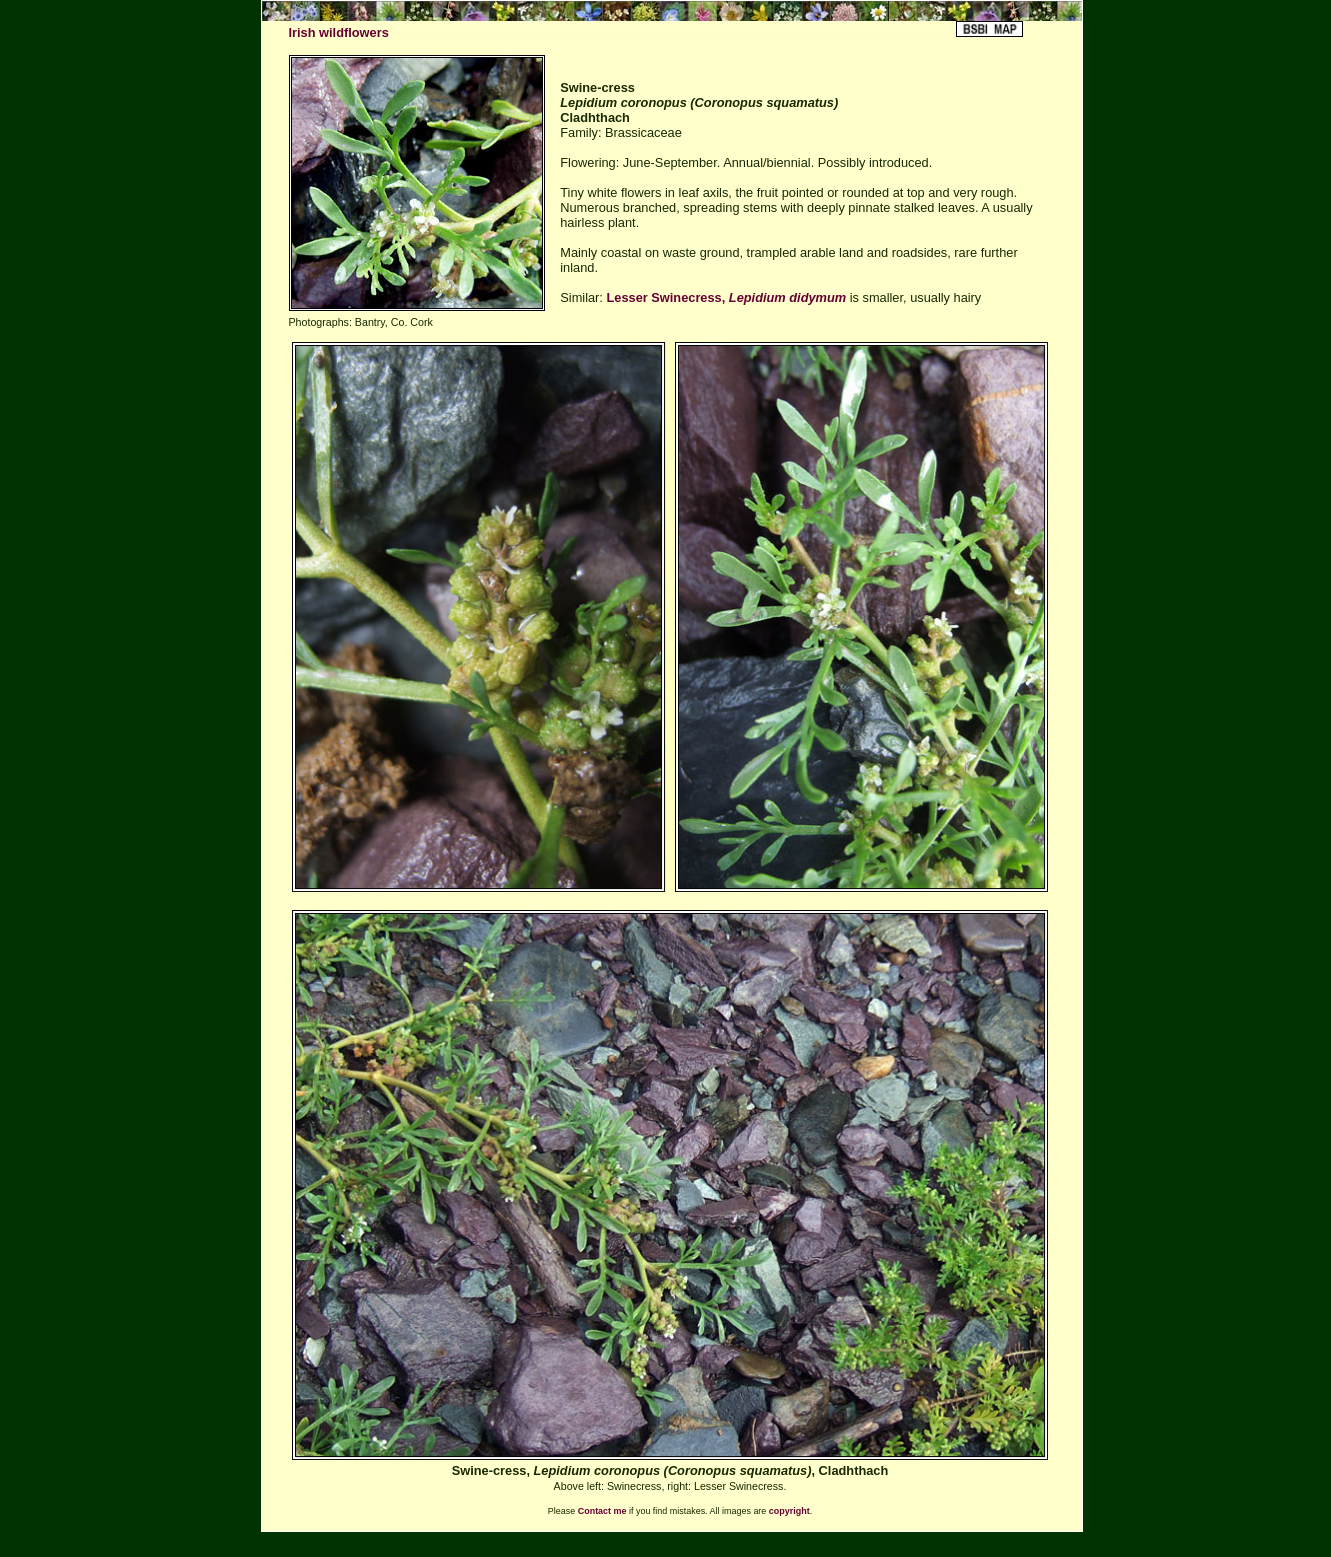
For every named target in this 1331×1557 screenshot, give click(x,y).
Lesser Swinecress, (726, 297)
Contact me (602, 1511)
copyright (789, 1511)
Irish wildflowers (339, 32)
